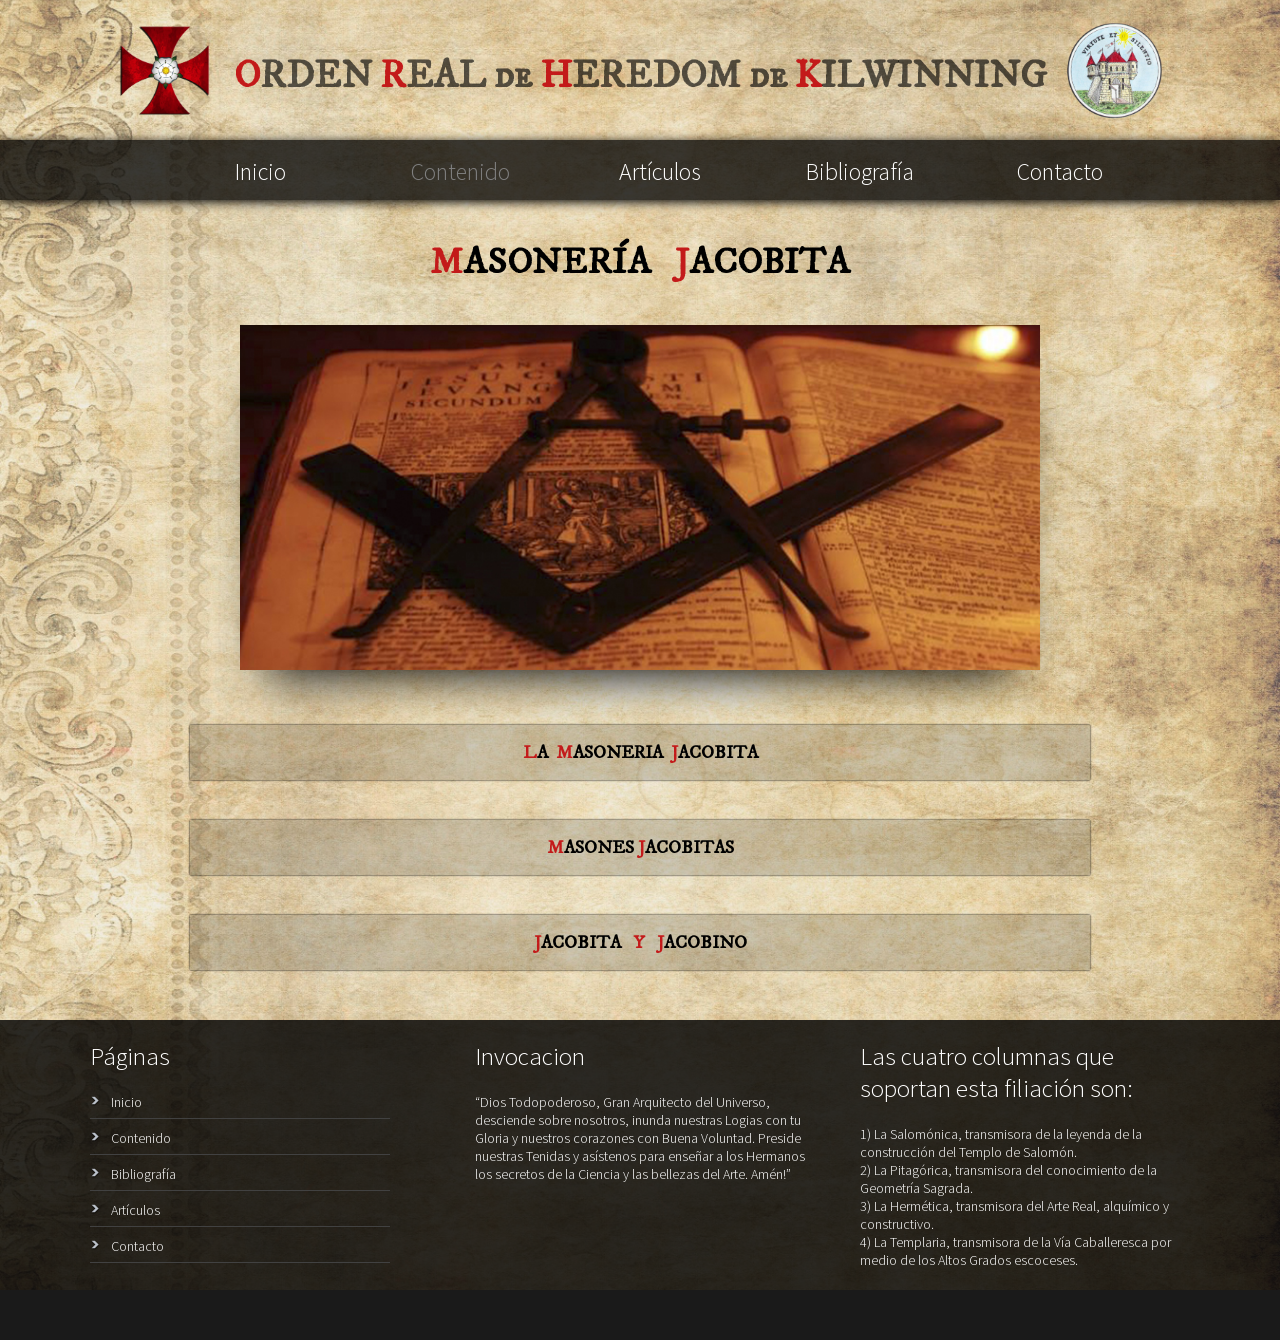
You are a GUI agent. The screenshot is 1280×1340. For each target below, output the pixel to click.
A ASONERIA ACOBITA (640, 753)
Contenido (460, 171)
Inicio (260, 171)
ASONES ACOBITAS (640, 848)
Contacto (1060, 171)
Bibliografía (860, 171)
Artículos (660, 171)
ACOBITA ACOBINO (640, 943)
